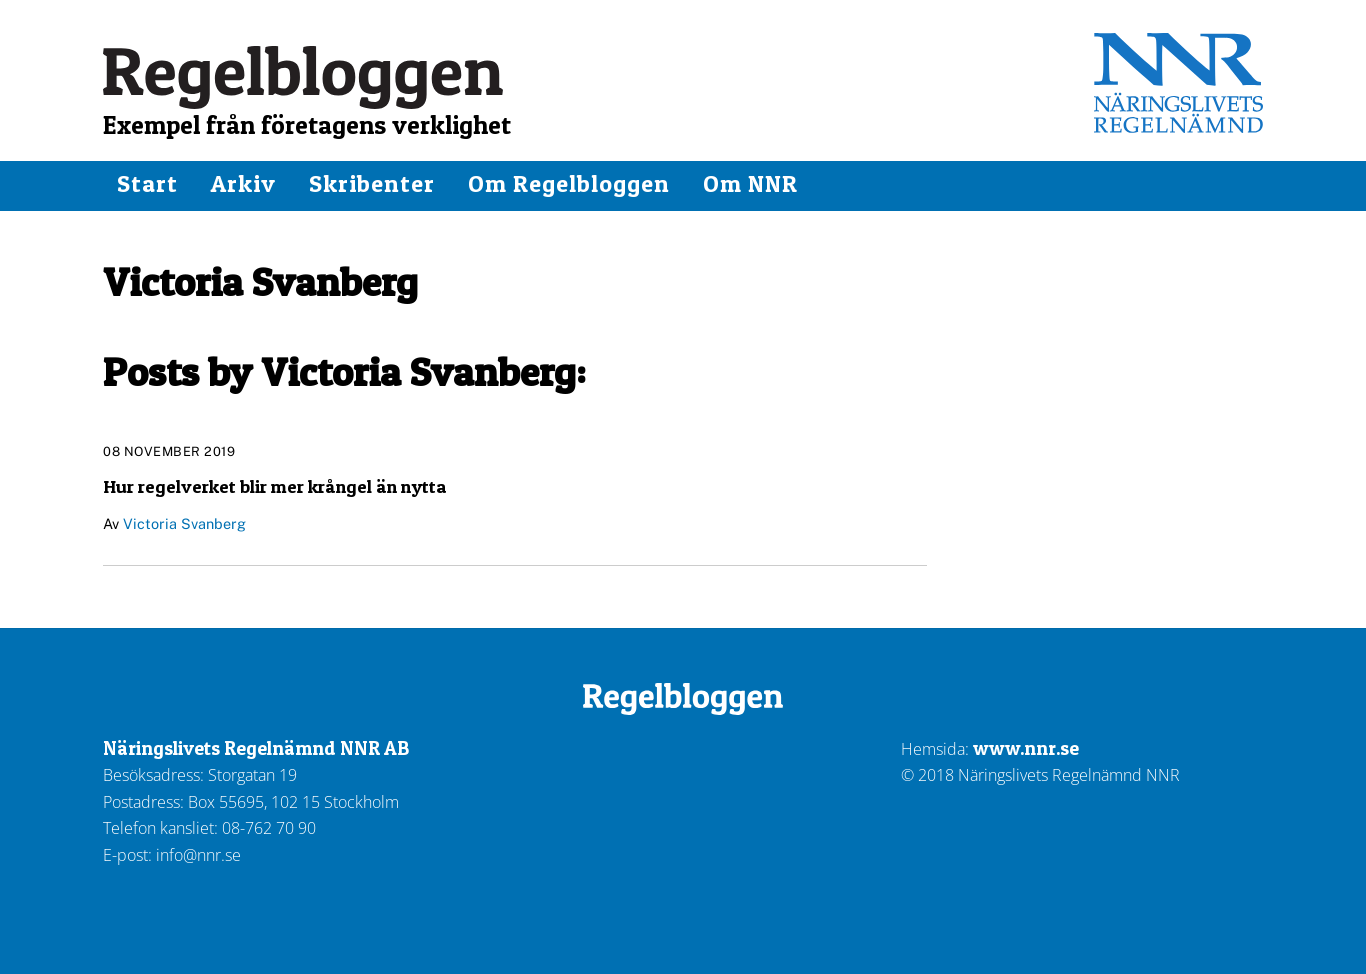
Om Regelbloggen (569, 183)
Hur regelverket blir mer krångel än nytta (275, 486)
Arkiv (243, 183)
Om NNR (750, 183)
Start (147, 183)
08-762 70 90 (269, 828)
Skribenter (372, 183)
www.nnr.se (1026, 748)
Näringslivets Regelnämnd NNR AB (256, 748)
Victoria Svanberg (184, 523)
